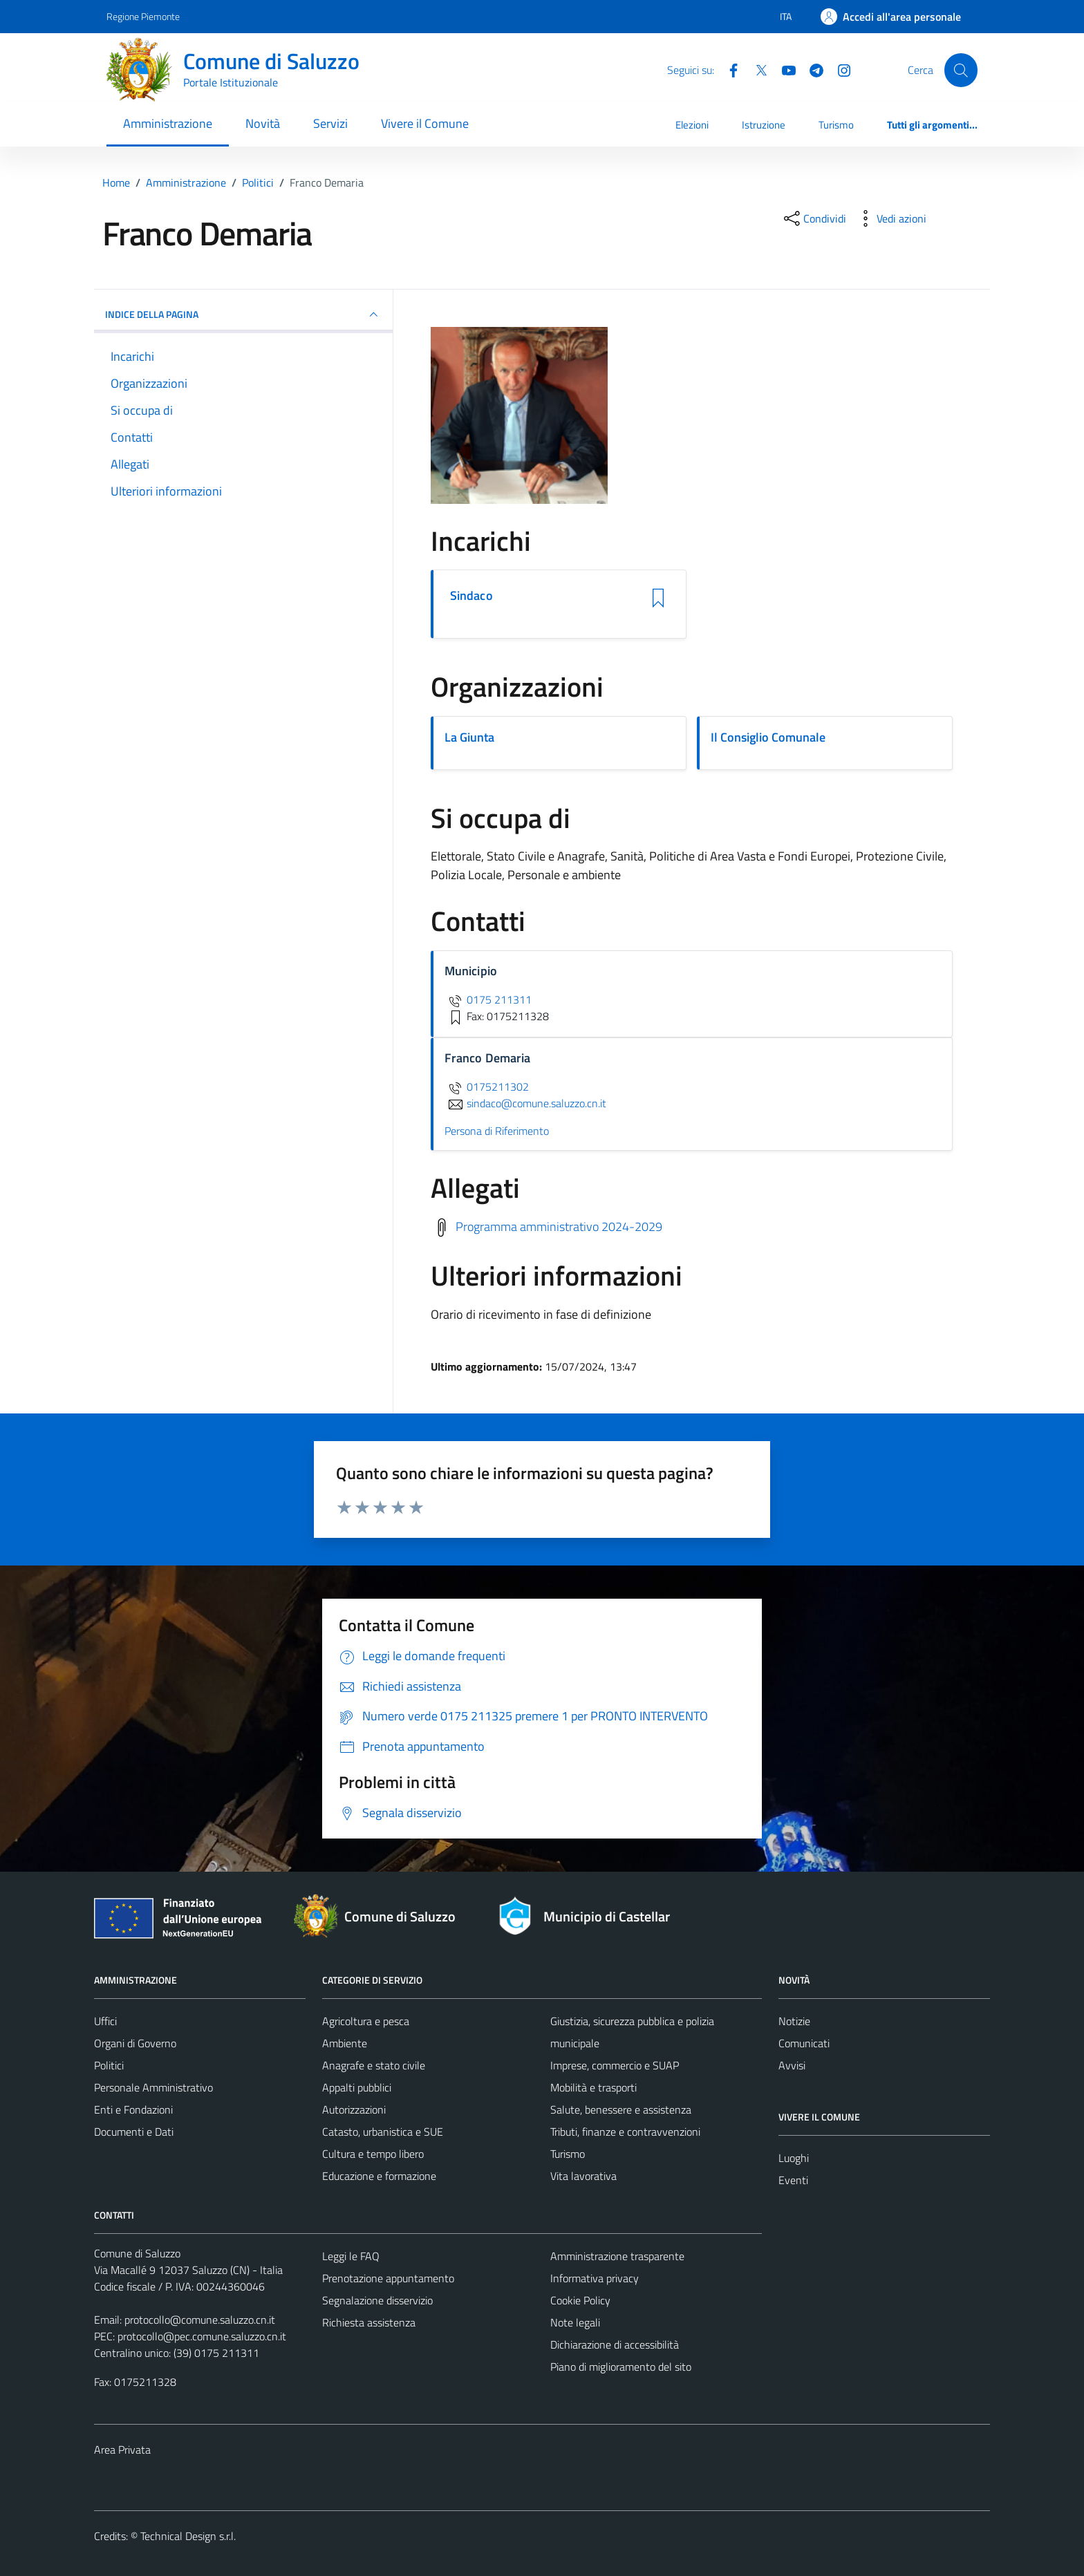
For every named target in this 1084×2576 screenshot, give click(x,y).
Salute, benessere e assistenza (620, 2109)
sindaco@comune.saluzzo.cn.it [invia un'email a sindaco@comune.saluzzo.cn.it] (525, 1103)
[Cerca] (961, 69)
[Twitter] (755, 69)
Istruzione (763, 125)
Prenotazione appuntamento (388, 2278)
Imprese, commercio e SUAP (614, 2065)
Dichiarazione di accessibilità (614, 2344)
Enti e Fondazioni (133, 2109)
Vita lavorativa (583, 2176)
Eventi (793, 2180)
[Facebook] (728, 69)
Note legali (575, 2322)
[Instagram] (838, 69)
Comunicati (804, 2043)
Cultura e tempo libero (373, 2153)
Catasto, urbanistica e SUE (382, 2131)
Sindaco (471, 596)
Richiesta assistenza (368, 2322)
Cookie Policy (580, 2300)
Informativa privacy (594, 2278)
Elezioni (692, 125)
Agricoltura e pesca (365, 2021)
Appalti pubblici (356, 2087)
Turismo (836, 125)
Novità (262, 123)
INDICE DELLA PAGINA (243, 314)
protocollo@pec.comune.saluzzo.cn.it (202, 2336)
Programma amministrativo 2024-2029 (559, 1226)
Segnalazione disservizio (377, 2300)
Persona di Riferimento (497, 1130)
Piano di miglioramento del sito (620, 2366)
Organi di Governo (135, 2043)
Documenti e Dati (134, 2131)
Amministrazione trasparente (617, 2256)
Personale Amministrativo (153, 2087)
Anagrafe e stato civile (373, 2065)
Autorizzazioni (354, 2109)
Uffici (105, 2021)
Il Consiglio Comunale (768, 737)
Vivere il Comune (425, 123)
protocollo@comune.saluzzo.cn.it (199, 2319)
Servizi (330, 123)
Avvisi (791, 2065)
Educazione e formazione (379, 2176)
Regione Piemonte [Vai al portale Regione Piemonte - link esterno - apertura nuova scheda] (143, 16)
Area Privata (122, 2449)
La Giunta (469, 737)
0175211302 (487, 1086)
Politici (109, 2065)
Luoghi (793, 2158)
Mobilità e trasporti (593, 2087)
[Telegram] (811, 69)
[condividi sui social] (813, 218)
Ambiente (344, 2043)
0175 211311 (488, 999)
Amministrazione (167, 123)
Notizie (794, 2021)
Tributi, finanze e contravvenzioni (625, 2131)
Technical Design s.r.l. (188, 2536)
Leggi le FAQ (351, 2256)
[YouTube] (783, 69)
